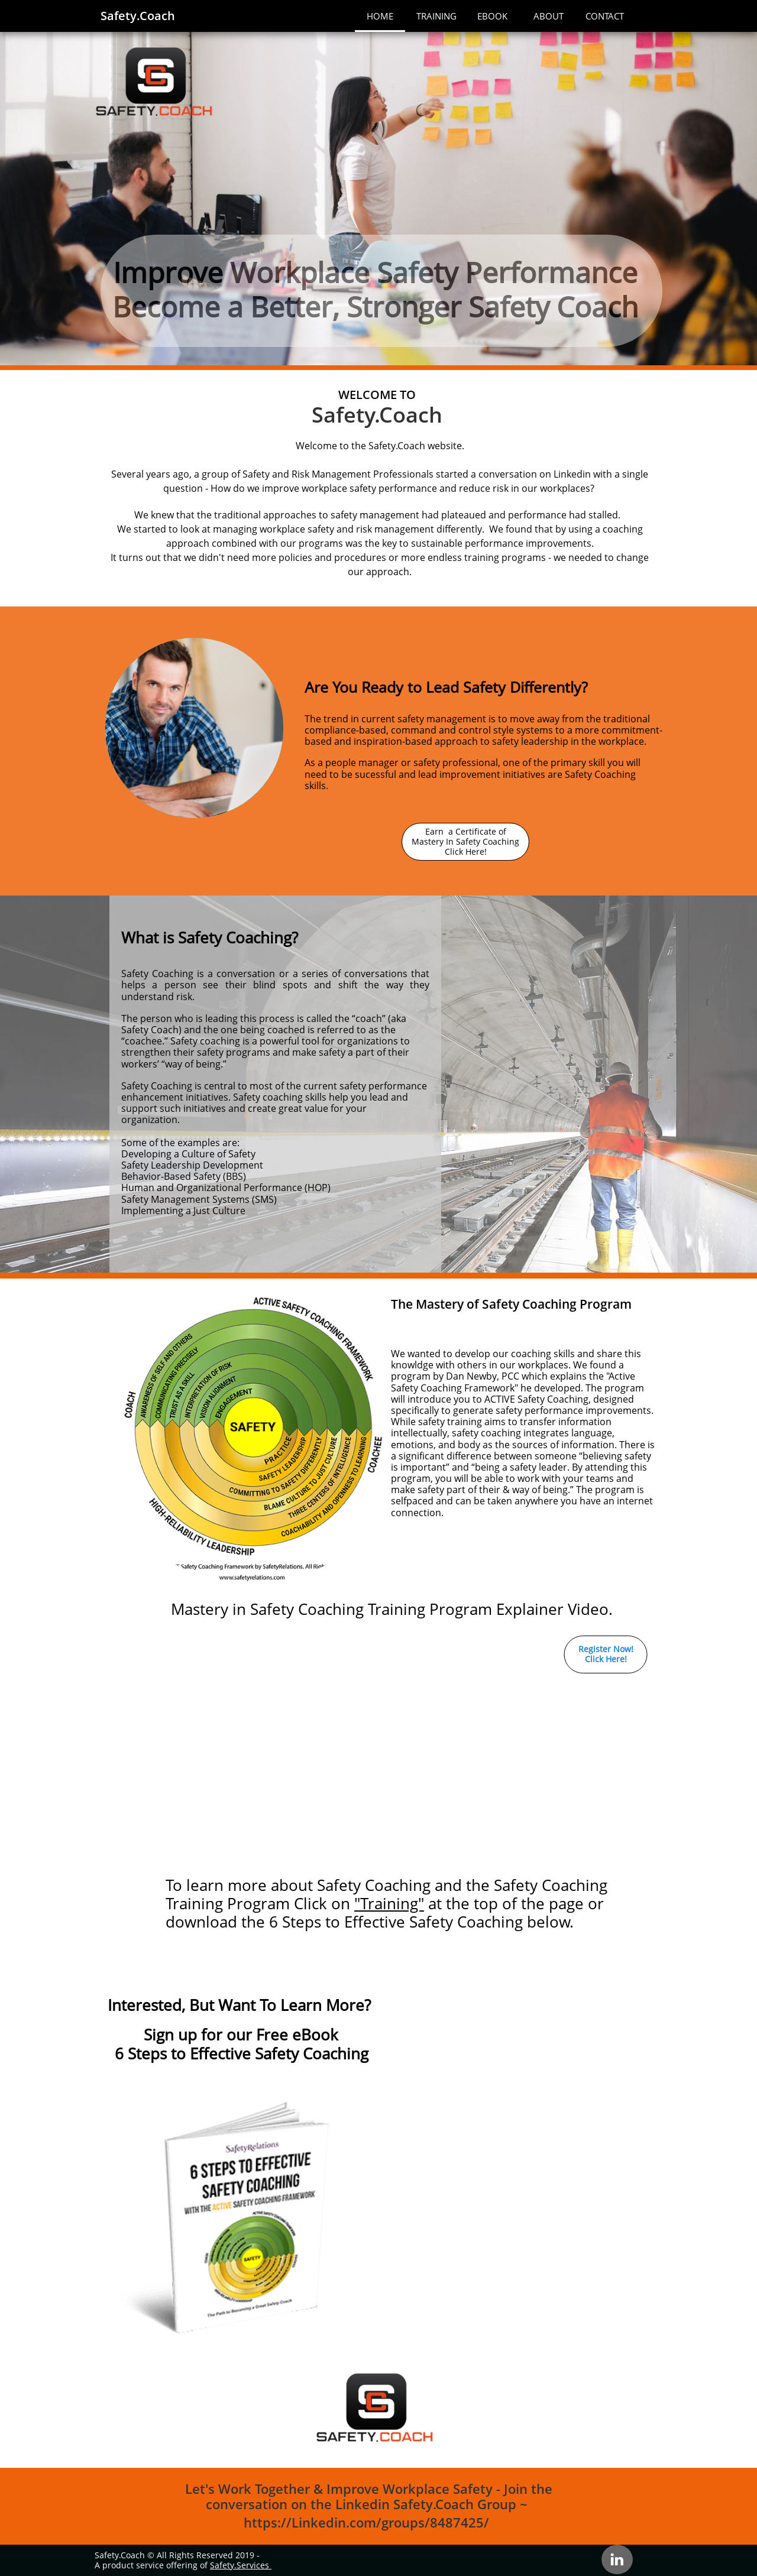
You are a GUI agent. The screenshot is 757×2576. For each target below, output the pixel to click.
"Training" (389, 1903)
